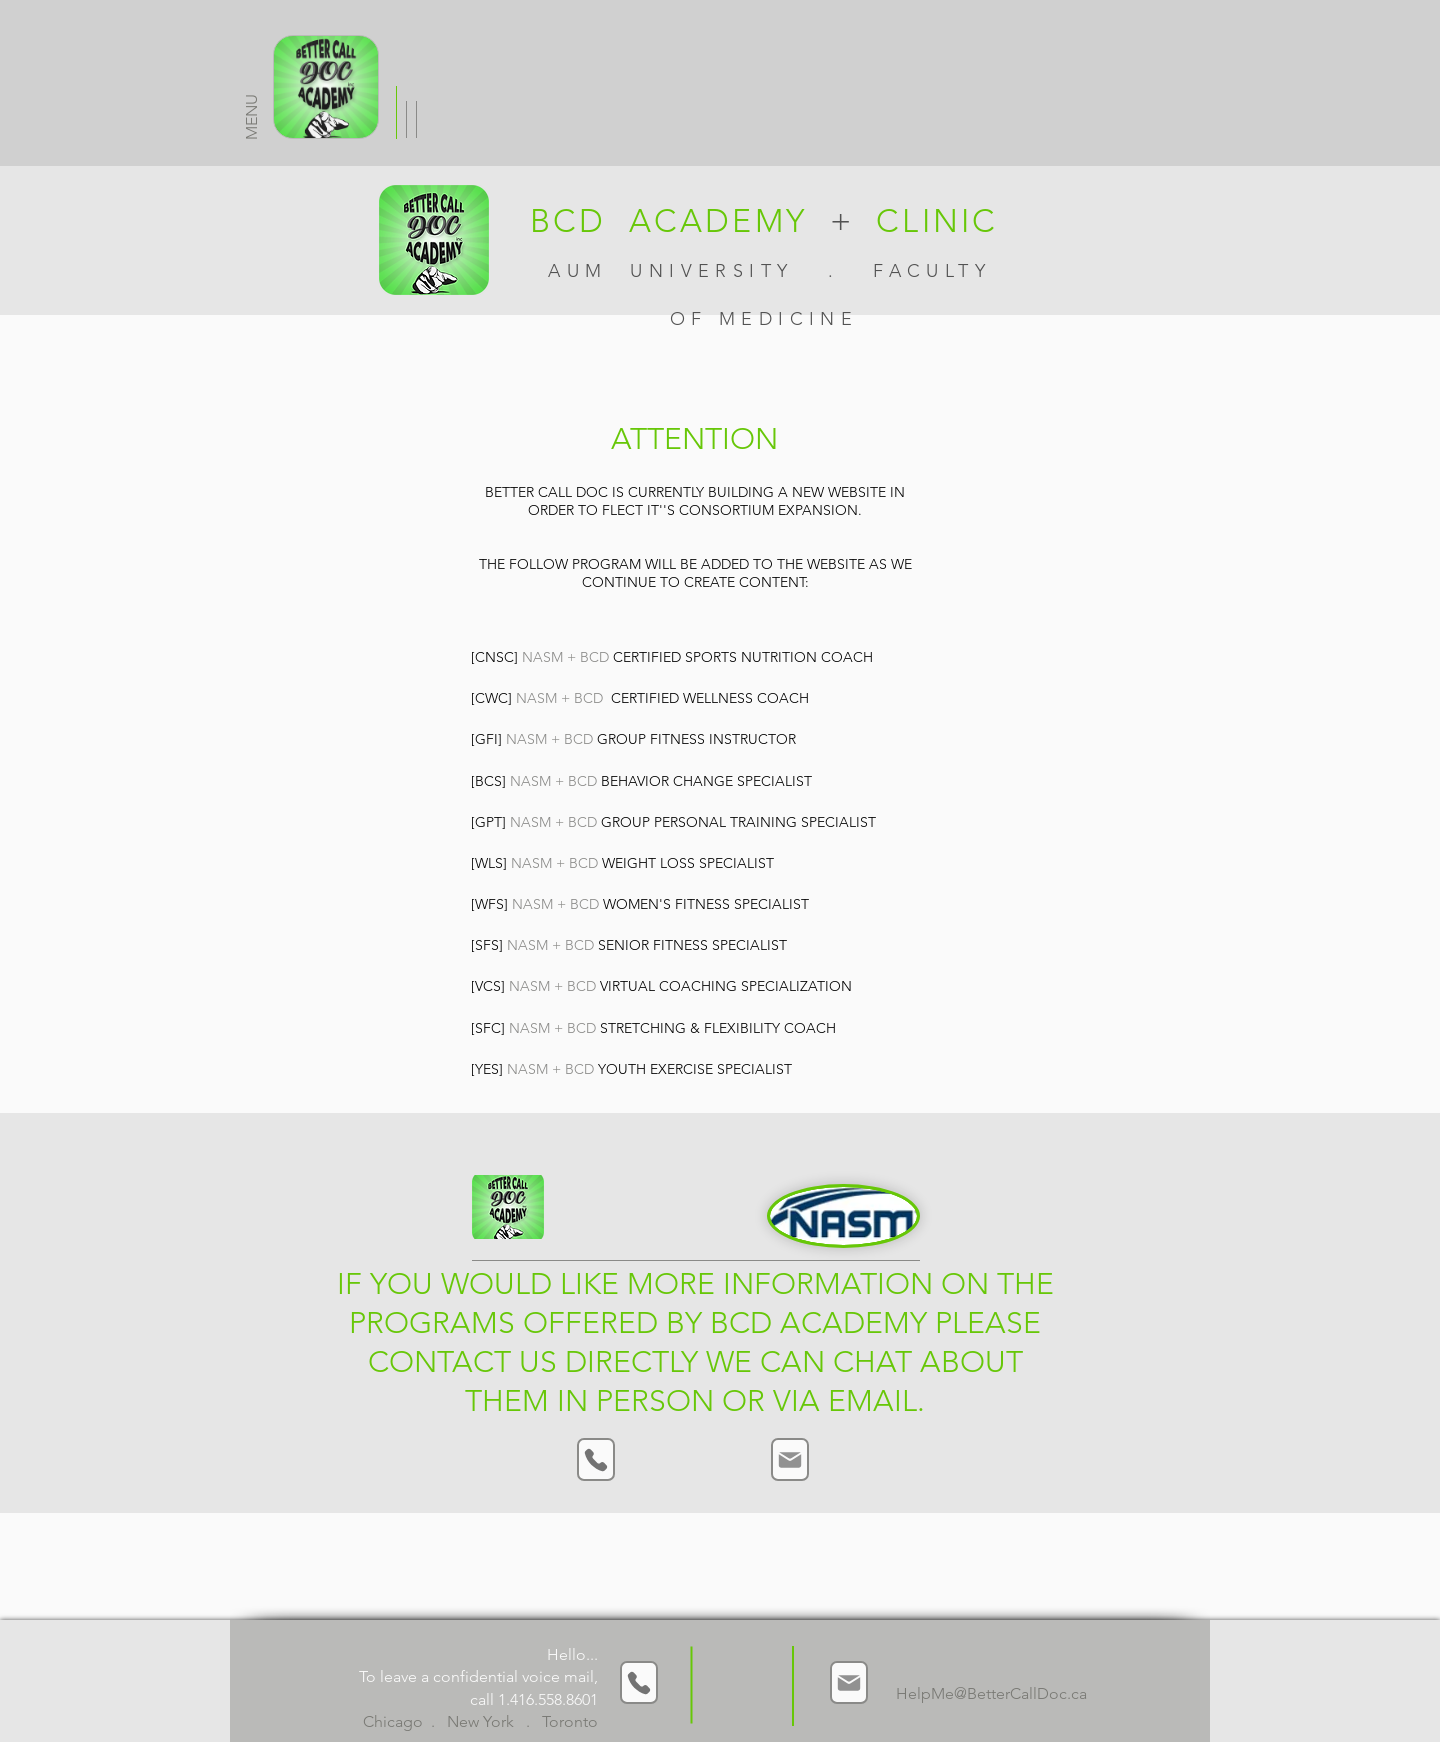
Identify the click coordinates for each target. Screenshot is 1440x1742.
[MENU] (326, 87)
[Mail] (790, 1459)
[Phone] (596, 1459)
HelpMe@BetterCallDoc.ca (991, 1693)
